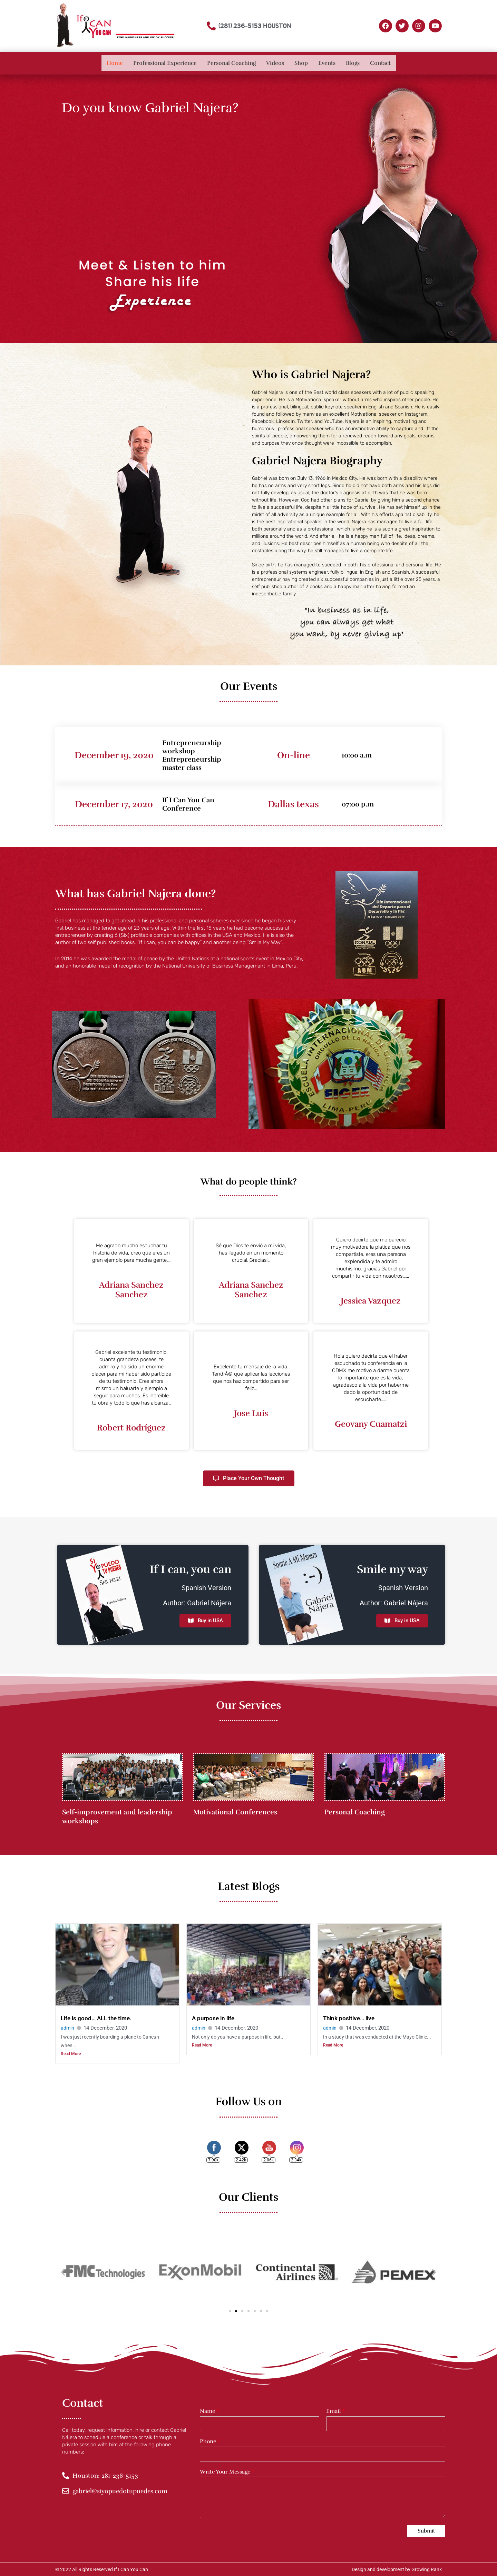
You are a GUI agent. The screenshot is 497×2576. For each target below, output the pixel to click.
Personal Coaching (231, 63)
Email (335, 2411)
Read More (71, 2053)
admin (68, 2028)
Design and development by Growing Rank (397, 2569)
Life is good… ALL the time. (98, 2018)
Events (326, 63)
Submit (426, 2531)
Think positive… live (350, 2018)
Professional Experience (165, 63)
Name (209, 2411)
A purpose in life (214, 2018)
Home (115, 63)
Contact (380, 63)
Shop (301, 63)
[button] (63, 2272)
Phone (210, 2441)
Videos (275, 63)
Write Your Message (227, 2471)
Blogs (353, 63)
